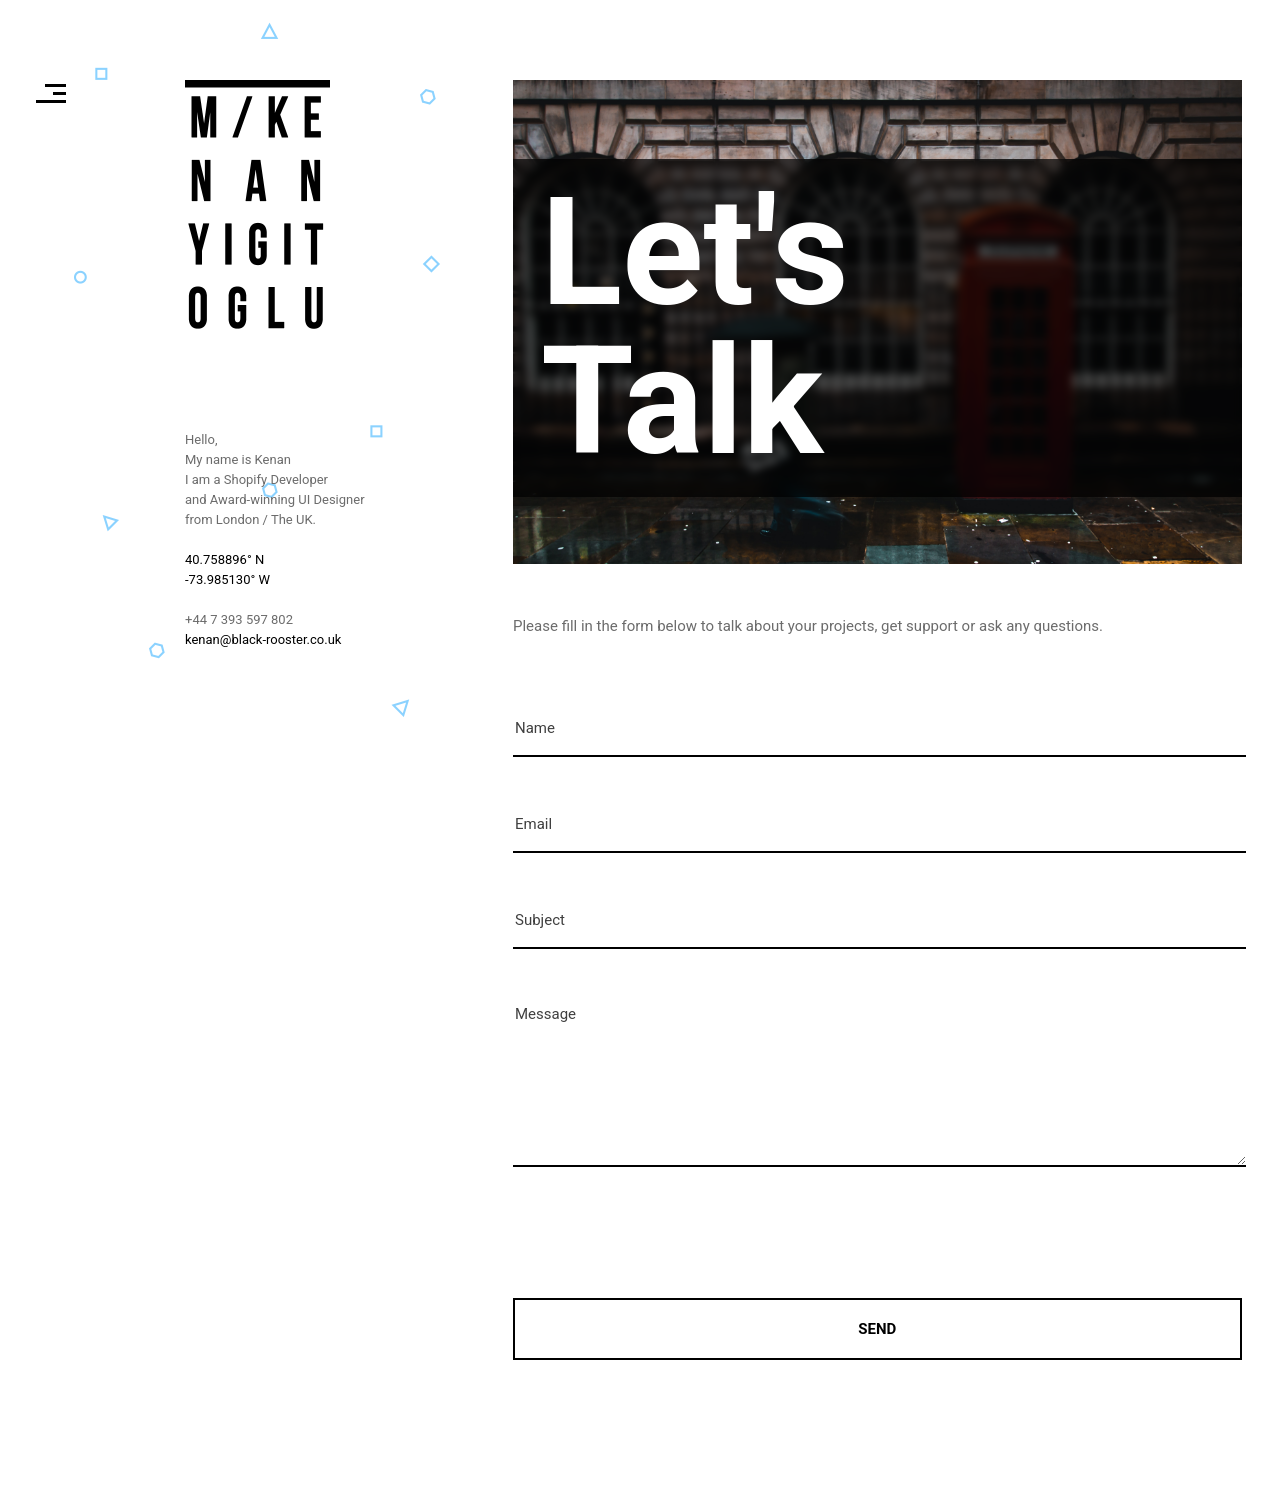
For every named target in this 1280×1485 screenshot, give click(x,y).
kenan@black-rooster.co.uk (263, 639)
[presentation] (665, 1234)
